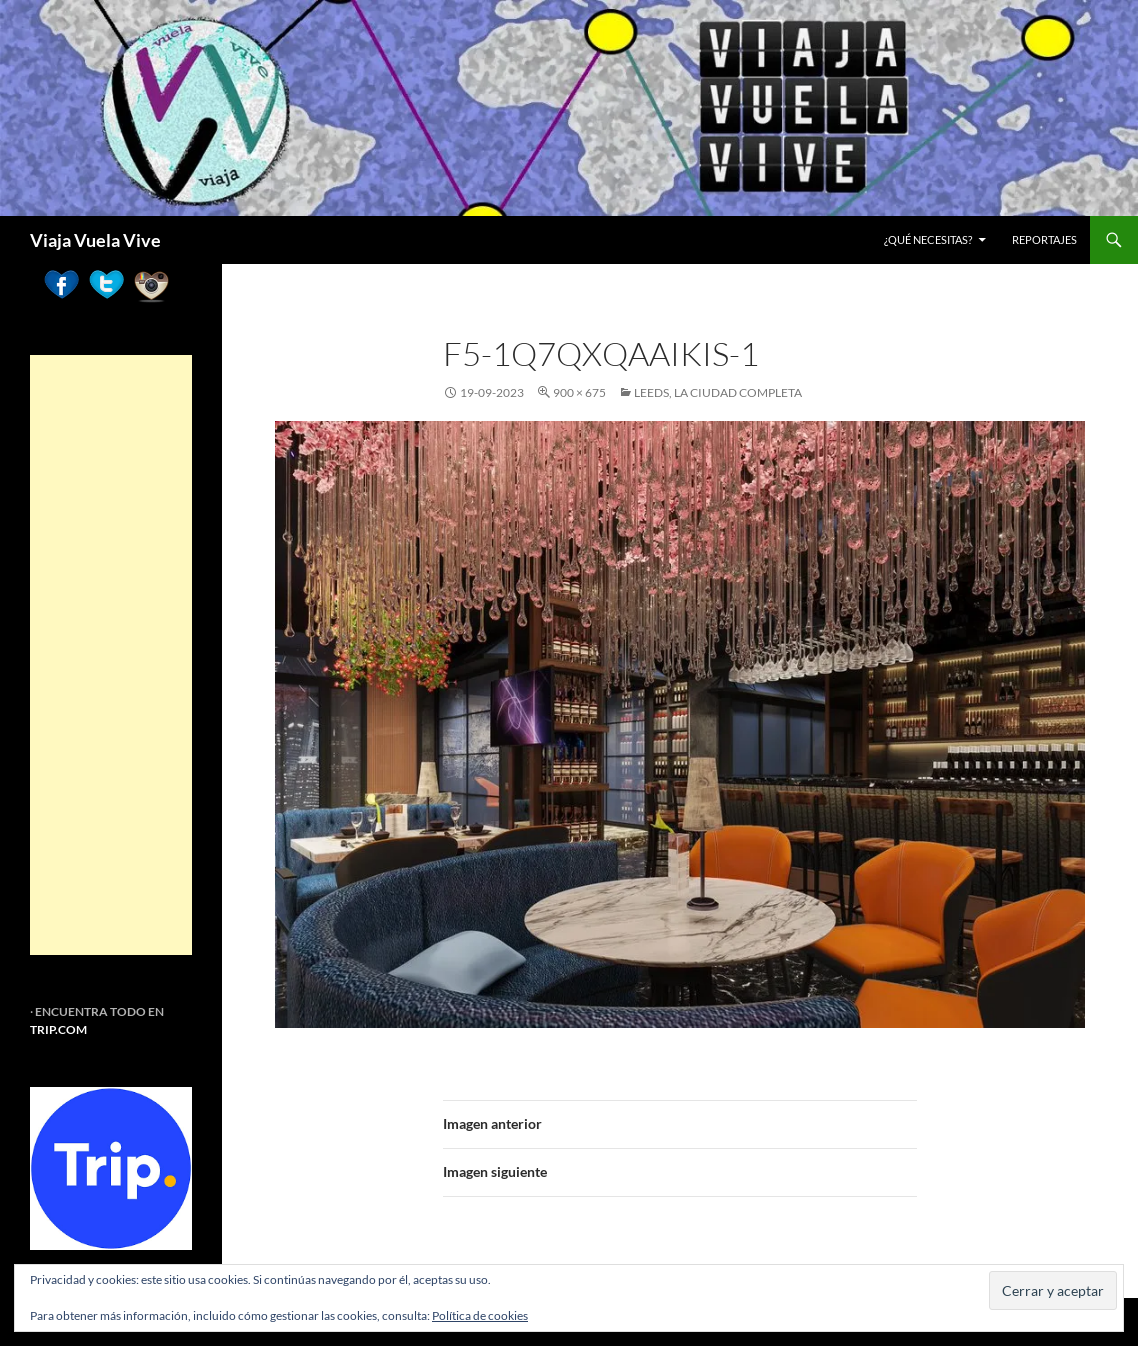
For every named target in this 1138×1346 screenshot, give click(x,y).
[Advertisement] (111, 655)
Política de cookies (480, 1315)
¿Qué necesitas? (928, 239)
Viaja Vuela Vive (95, 240)
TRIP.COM (58, 1029)
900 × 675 (579, 392)
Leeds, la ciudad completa (718, 392)
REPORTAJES (1044, 239)
